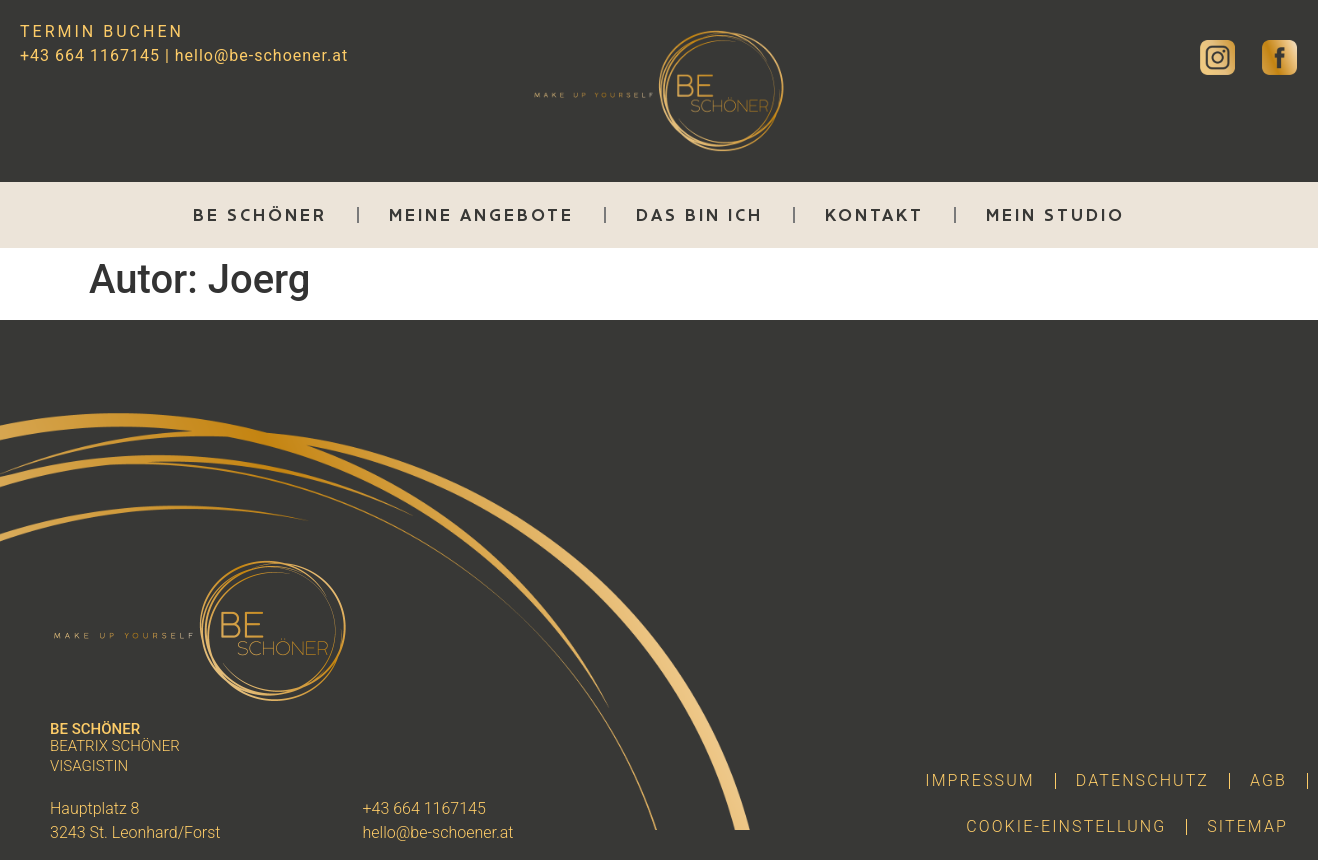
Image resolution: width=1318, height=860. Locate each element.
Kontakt (874, 215)
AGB (1268, 780)
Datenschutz (1142, 780)
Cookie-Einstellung (1066, 826)
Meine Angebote (481, 215)
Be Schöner (260, 215)
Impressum (979, 780)
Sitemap (1247, 826)
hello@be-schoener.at (261, 55)
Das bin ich (699, 215)
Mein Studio (1055, 215)
